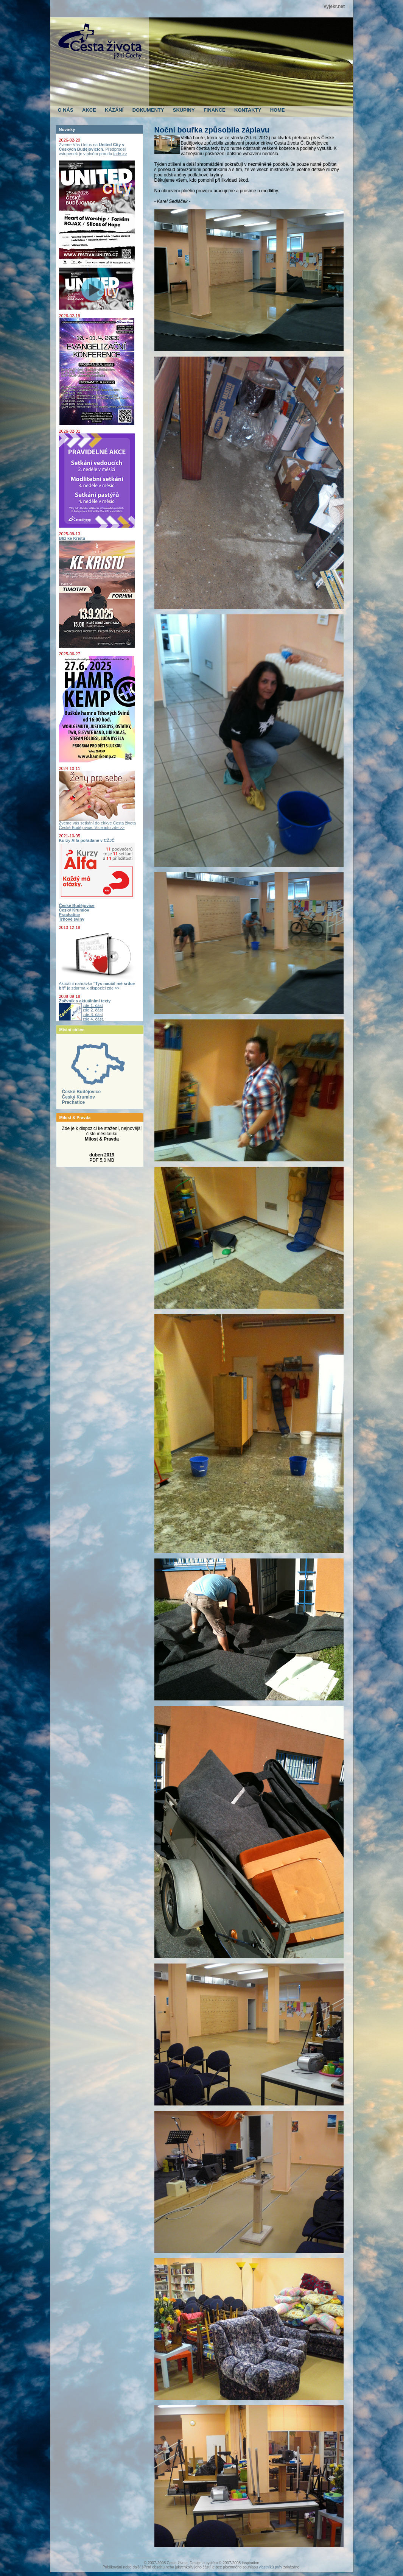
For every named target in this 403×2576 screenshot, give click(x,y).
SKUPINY (184, 110)
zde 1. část (93, 1005)
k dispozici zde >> (103, 988)
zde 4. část (93, 1019)
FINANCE (215, 110)
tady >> (120, 153)
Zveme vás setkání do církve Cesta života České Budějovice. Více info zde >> (97, 823)
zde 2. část (93, 1010)
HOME (277, 110)
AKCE (89, 110)
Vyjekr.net (334, 6)
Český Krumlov (78, 1097)
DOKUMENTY (148, 110)
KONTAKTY (247, 110)
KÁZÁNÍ (114, 110)
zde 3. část (93, 1014)
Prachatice (73, 1102)
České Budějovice (81, 1091)
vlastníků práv (270, 2567)
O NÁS (65, 110)
